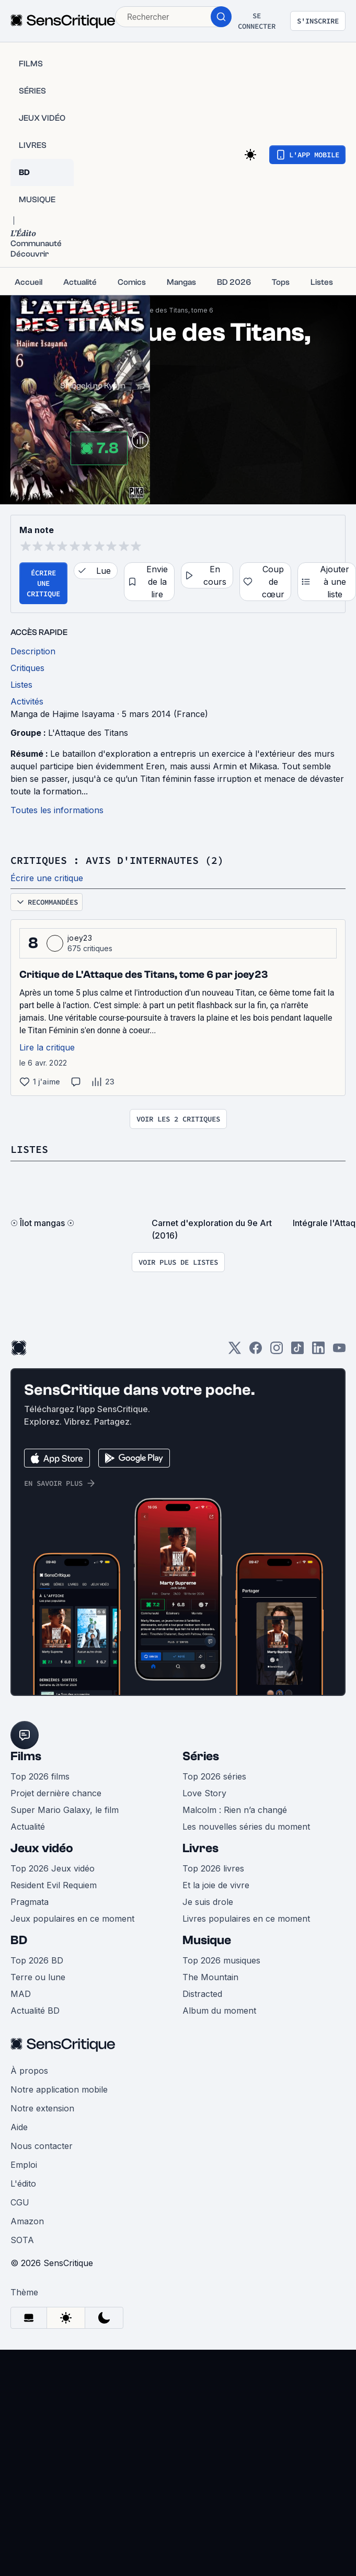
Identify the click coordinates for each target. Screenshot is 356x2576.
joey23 (79, 937)
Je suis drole (207, 1902)
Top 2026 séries (214, 1776)
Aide (19, 2127)
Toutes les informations (57, 810)
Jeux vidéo (41, 1848)
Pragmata (29, 1902)
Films (25, 1756)
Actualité (27, 1826)
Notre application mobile (59, 2089)
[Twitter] (234, 1351)
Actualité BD (35, 2010)
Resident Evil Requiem (53, 1885)
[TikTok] (297, 1351)
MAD (20, 1994)
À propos (29, 2070)
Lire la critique (47, 1047)
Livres (200, 1848)
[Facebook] (255, 1351)
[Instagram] (276, 1351)
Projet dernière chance (55, 1793)
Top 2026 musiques (221, 1960)
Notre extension (42, 2108)
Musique (206, 1940)
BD (18, 1940)
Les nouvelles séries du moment (246, 1826)
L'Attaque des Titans (88, 732)
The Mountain (210, 1977)
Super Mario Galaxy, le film (64, 1810)
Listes (29, 1149)
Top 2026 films (40, 1776)
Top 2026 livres (213, 1868)
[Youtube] (339, 1351)
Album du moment (219, 2010)
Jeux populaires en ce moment (72, 1918)
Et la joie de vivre (215, 1885)
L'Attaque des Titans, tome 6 (169, 310)
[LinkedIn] (318, 1351)
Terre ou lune (37, 1977)
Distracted (202, 1994)
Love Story (204, 1793)
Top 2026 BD (36, 1960)
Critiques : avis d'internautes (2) (117, 860)
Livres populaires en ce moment (246, 1918)
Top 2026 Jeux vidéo (52, 1868)
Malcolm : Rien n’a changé (234, 1810)
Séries (200, 1756)
